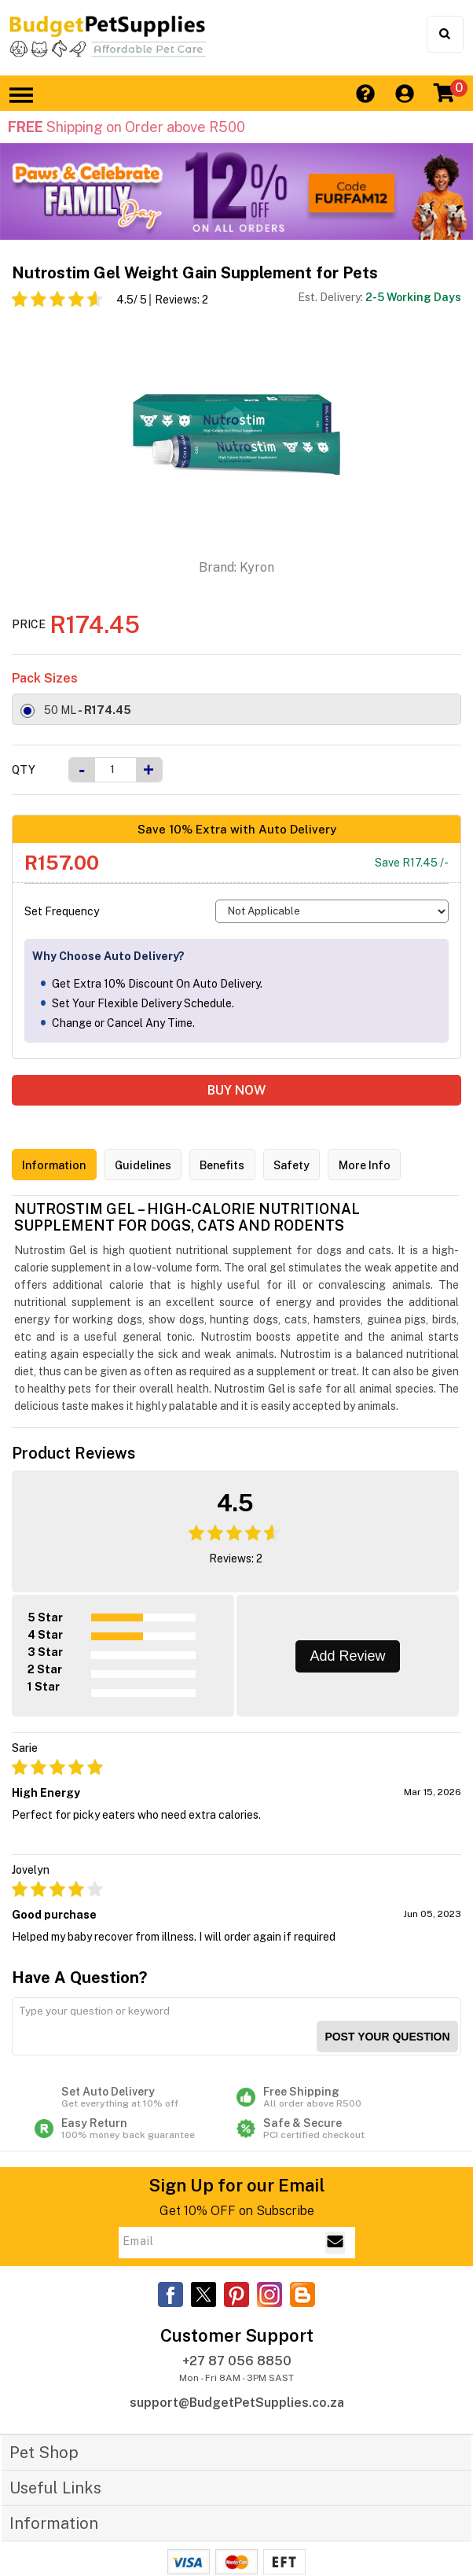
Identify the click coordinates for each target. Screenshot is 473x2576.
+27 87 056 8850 (237, 2336)
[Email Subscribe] (335, 2218)
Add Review (347, 1652)
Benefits (247, 1165)
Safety (325, 1165)
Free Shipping (337, 2073)
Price (29, 624)
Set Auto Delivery (135, 2073)
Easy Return (135, 2104)
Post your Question (386, 2012)
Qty (23, 770)
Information (59, 1165)
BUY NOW (236, 1090)
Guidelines (158, 1165)
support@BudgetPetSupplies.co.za (237, 2378)
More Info (407, 1165)
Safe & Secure (337, 2104)
